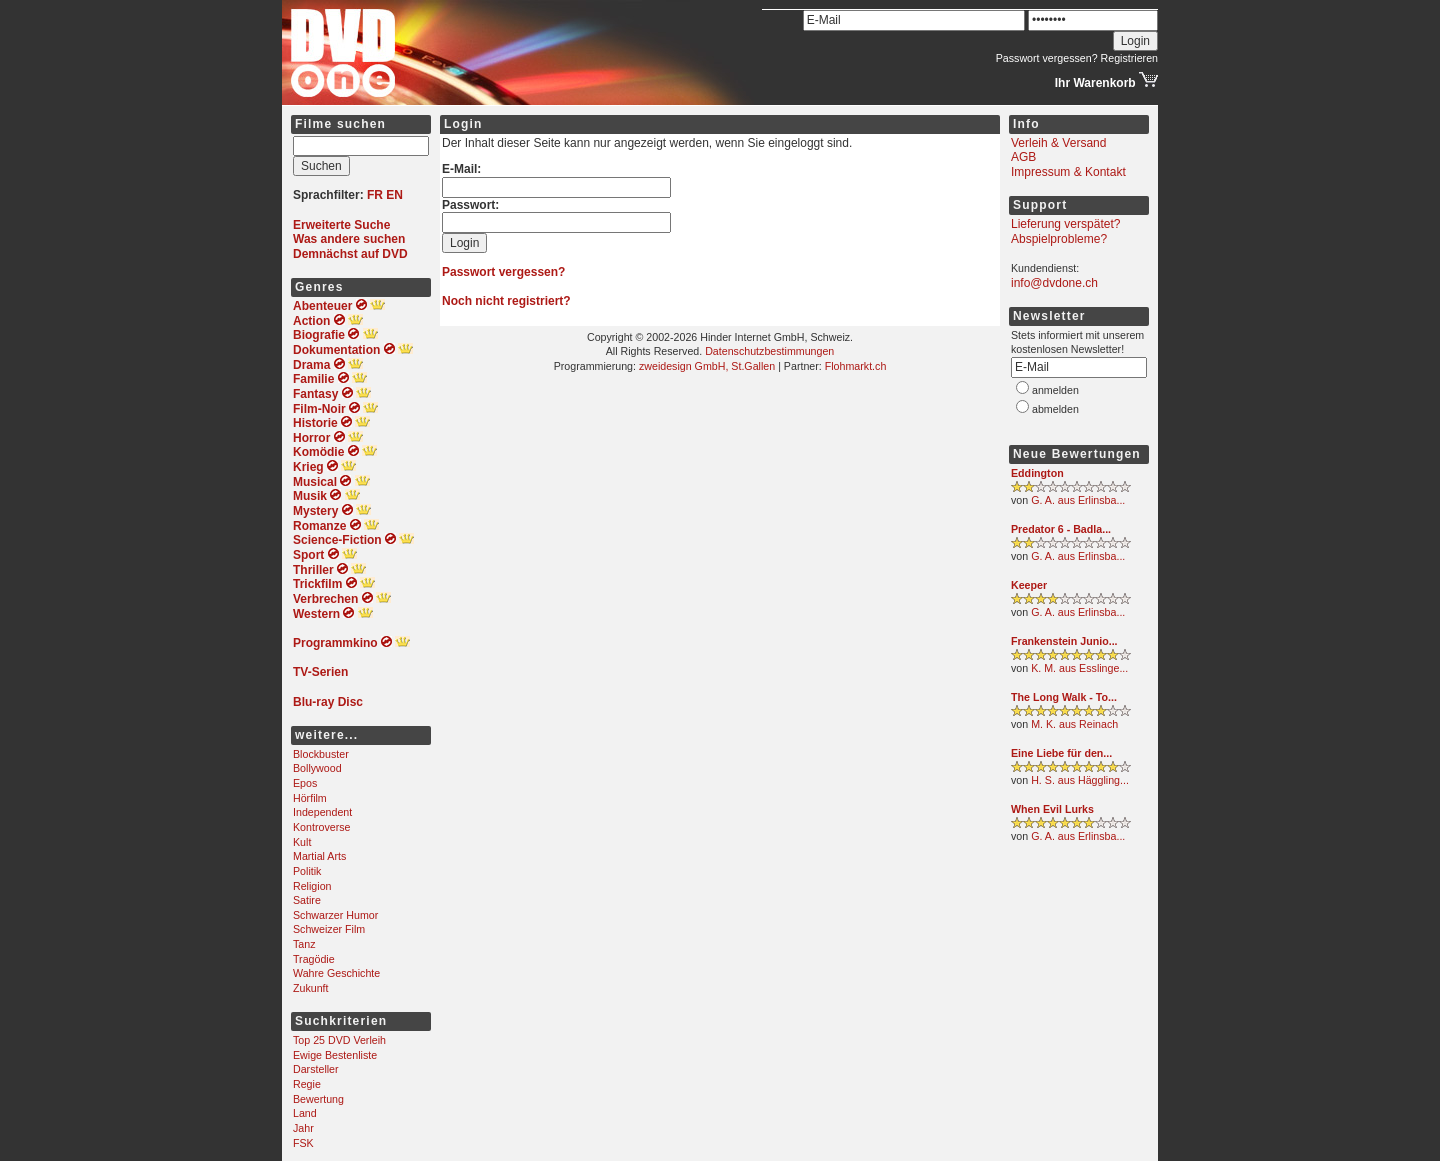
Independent (322, 812)
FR (375, 195)
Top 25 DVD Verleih (339, 1040)
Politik (307, 871)
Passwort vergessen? (1047, 58)
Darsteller (316, 1069)
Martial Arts (319, 856)
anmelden (1055, 390)
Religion (312, 886)
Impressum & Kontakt (1068, 172)
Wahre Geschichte (336, 973)
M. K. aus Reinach (1074, 724)
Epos (305, 783)
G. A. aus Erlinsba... (1078, 500)
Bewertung (318, 1099)
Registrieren (1129, 58)
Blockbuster (321, 754)
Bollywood (317, 768)
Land (305, 1113)
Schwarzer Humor (335, 915)
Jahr (303, 1128)
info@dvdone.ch (1054, 283)
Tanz (304, 944)
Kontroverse (321, 827)
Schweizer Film (329, 929)
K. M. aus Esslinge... (1079, 668)
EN (394, 195)
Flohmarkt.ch (856, 366)
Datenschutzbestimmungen (769, 351)
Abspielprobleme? (1059, 239)
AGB (1023, 157)
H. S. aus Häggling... (1080, 780)
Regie (307, 1084)
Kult (302, 842)
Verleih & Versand (1058, 143)
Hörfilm (310, 798)
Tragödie (314, 959)
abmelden (1055, 409)
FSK (303, 1143)
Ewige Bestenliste (335, 1055)
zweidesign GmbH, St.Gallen (707, 366)
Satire (307, 900)
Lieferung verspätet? (1065, 224)
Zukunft (311, 988)
